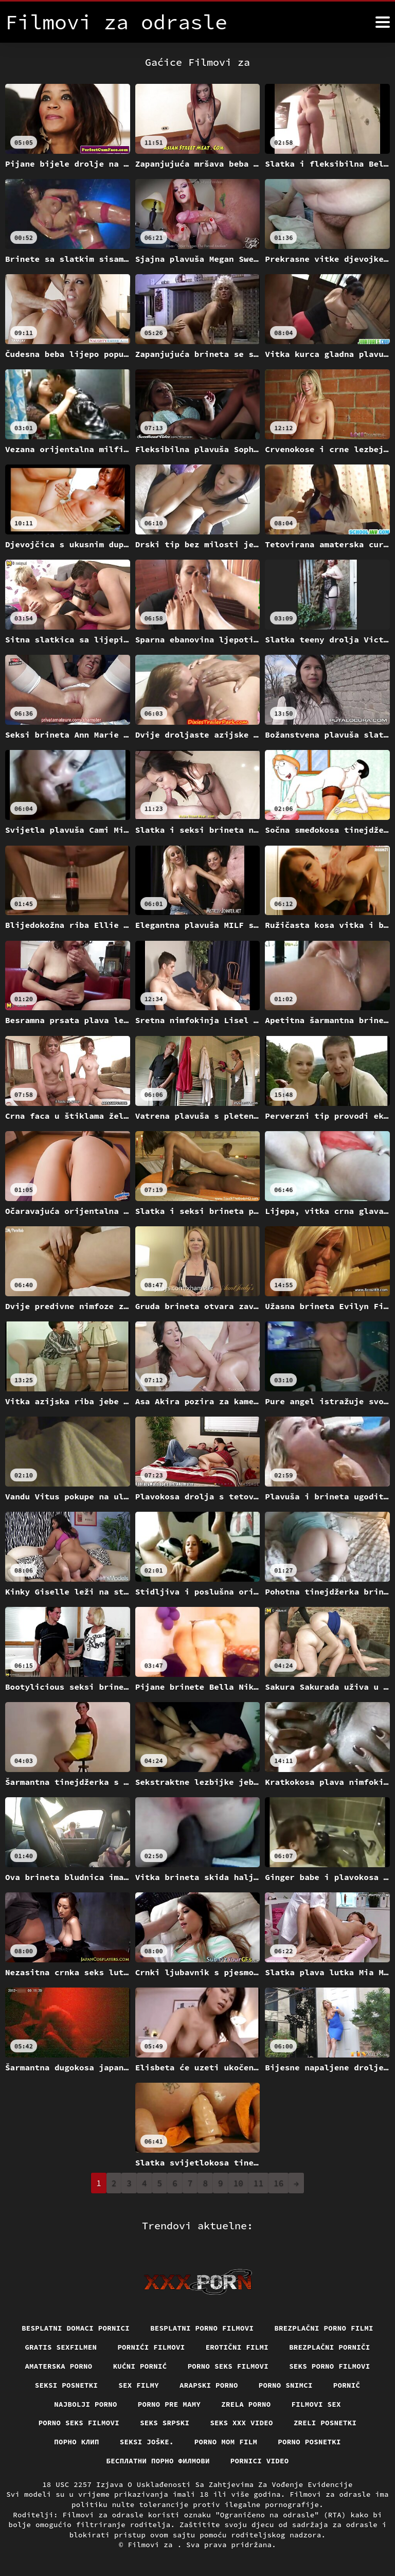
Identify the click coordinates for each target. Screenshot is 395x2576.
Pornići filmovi (151, 2347)
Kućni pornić (140, 2366)
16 (278, 2183)
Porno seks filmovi (228, 2366)
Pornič (347, 2385)
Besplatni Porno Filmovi (202, 2328)
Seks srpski (164, 2422)
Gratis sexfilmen (61, 2347)
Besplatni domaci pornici (76, 2328)
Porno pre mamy (169, 2404)
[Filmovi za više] (382, 22)
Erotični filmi (237, 2347)
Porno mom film (226, 2441)
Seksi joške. (147, 2441)
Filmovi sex (316, 2404)
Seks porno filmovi (329, 2366)
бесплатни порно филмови (158, 2460)
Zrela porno (246, 2404)
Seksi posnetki (66, 2385)
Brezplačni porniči (329, 2347)
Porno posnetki (309, 2441)
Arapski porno (208, 2385)
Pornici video (259, 2460)
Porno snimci (286, 2385)
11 (258, 2183)
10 (238, 2183)
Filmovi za (152, 2544)
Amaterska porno (58, 2366)
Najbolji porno (85, 2404)
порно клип (76, 2441)
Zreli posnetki (325, 2422)
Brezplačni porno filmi (323, 2328)
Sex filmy (138, 2385)
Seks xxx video (241, 2422)
